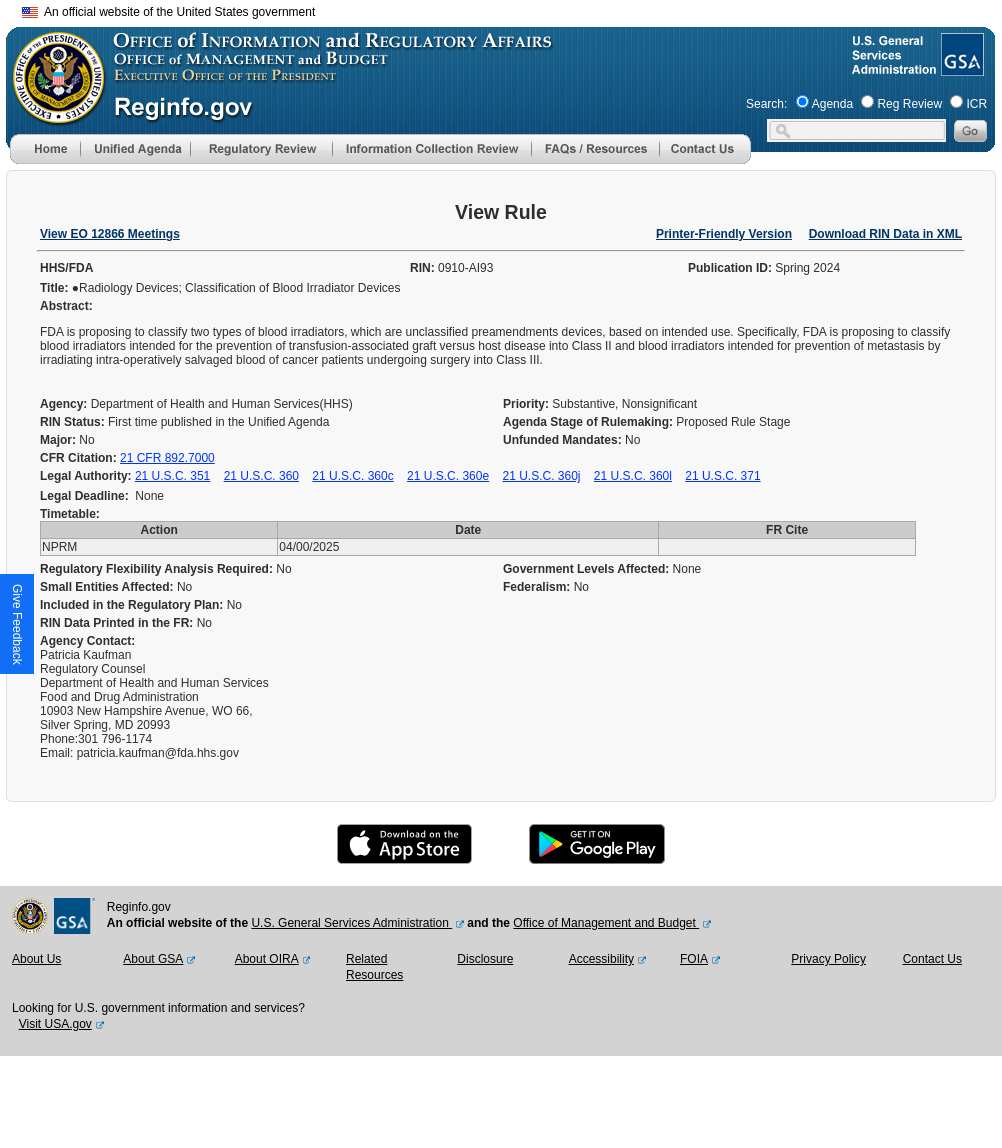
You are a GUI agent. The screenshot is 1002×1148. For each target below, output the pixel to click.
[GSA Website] (960, 68)
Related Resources (374, 967)
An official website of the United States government (168, 12)
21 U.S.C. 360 (261, 476)
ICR (976, 104)
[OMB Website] (52, 115)
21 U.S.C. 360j (541, 476)
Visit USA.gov (55, 1024)
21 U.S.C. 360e (448, 476)
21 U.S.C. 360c (352, 476)
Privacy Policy (828, 959)
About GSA (153, 959)
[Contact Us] (705, 160)
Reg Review (909, 104)
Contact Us (932, 959)
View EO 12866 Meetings (110, 234)
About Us (36, 959)
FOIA (694, 959)
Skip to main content (513, 9)
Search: (766, 104)
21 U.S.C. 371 (722, 476)
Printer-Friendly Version (724, 234)
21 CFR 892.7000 (167, 458)
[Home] (45, 160)
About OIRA (267, 959)
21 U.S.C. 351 (172, 476)
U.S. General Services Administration (351, 923)
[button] (135, 149)
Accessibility (601, 959)
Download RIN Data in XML (885, 234)
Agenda (832, 104)
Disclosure (485, 959)
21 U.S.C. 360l (633, 476)
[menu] (135, 149)
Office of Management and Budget (606, 923)
